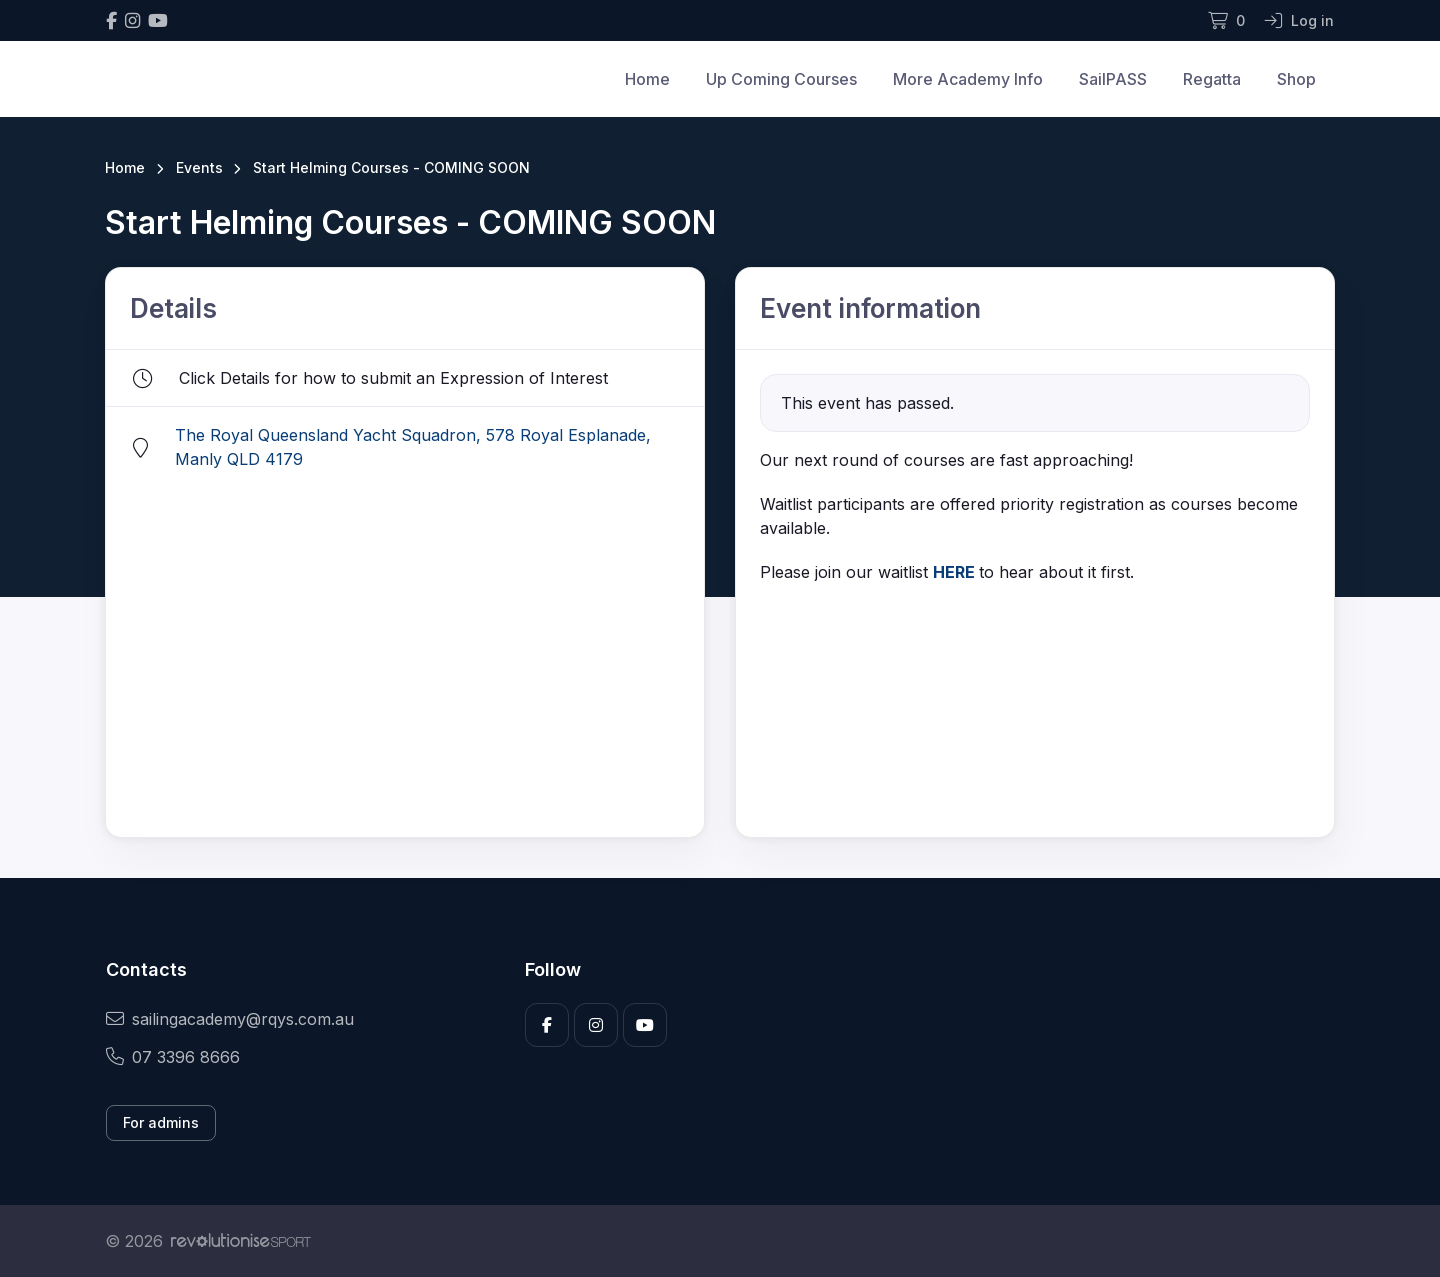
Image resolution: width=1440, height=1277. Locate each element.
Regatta (1212, 79)
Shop (1296, 79)
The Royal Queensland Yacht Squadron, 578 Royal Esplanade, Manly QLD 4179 (413, 447)
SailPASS (1113, 79)
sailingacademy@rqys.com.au (230, 1019)
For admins (161, 1122)
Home (647, 79)
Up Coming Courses (781, 79)
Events (199, 167)
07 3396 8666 (173, 1057)
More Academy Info (968, 79)
